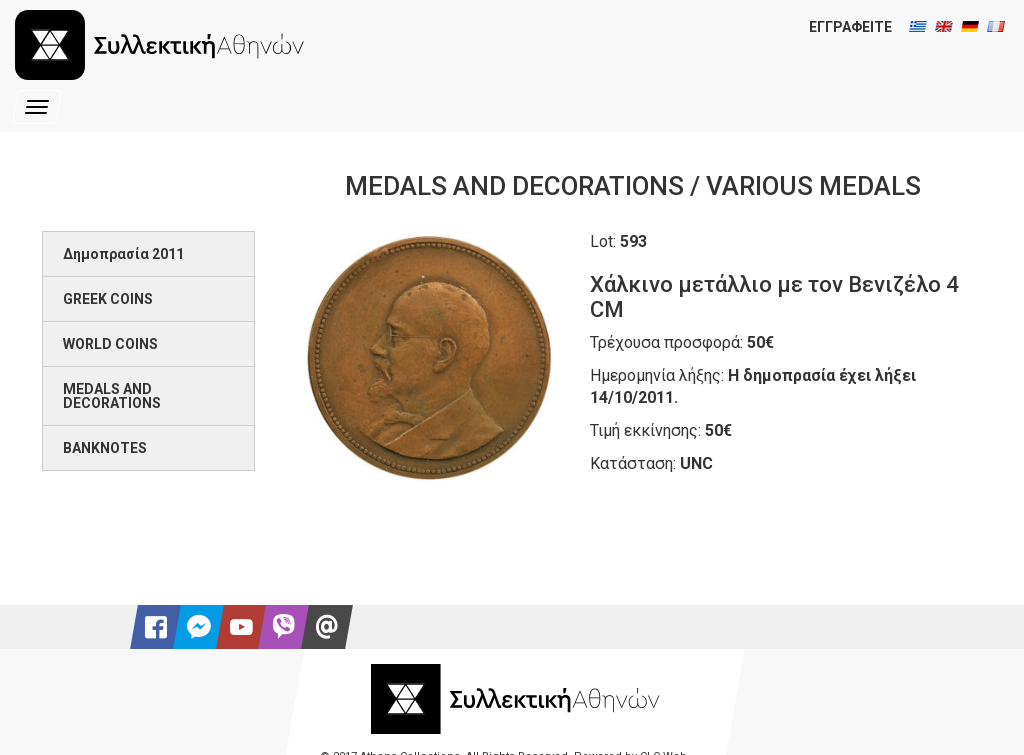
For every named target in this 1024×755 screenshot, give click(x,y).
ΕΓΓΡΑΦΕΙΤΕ (850, 27)
